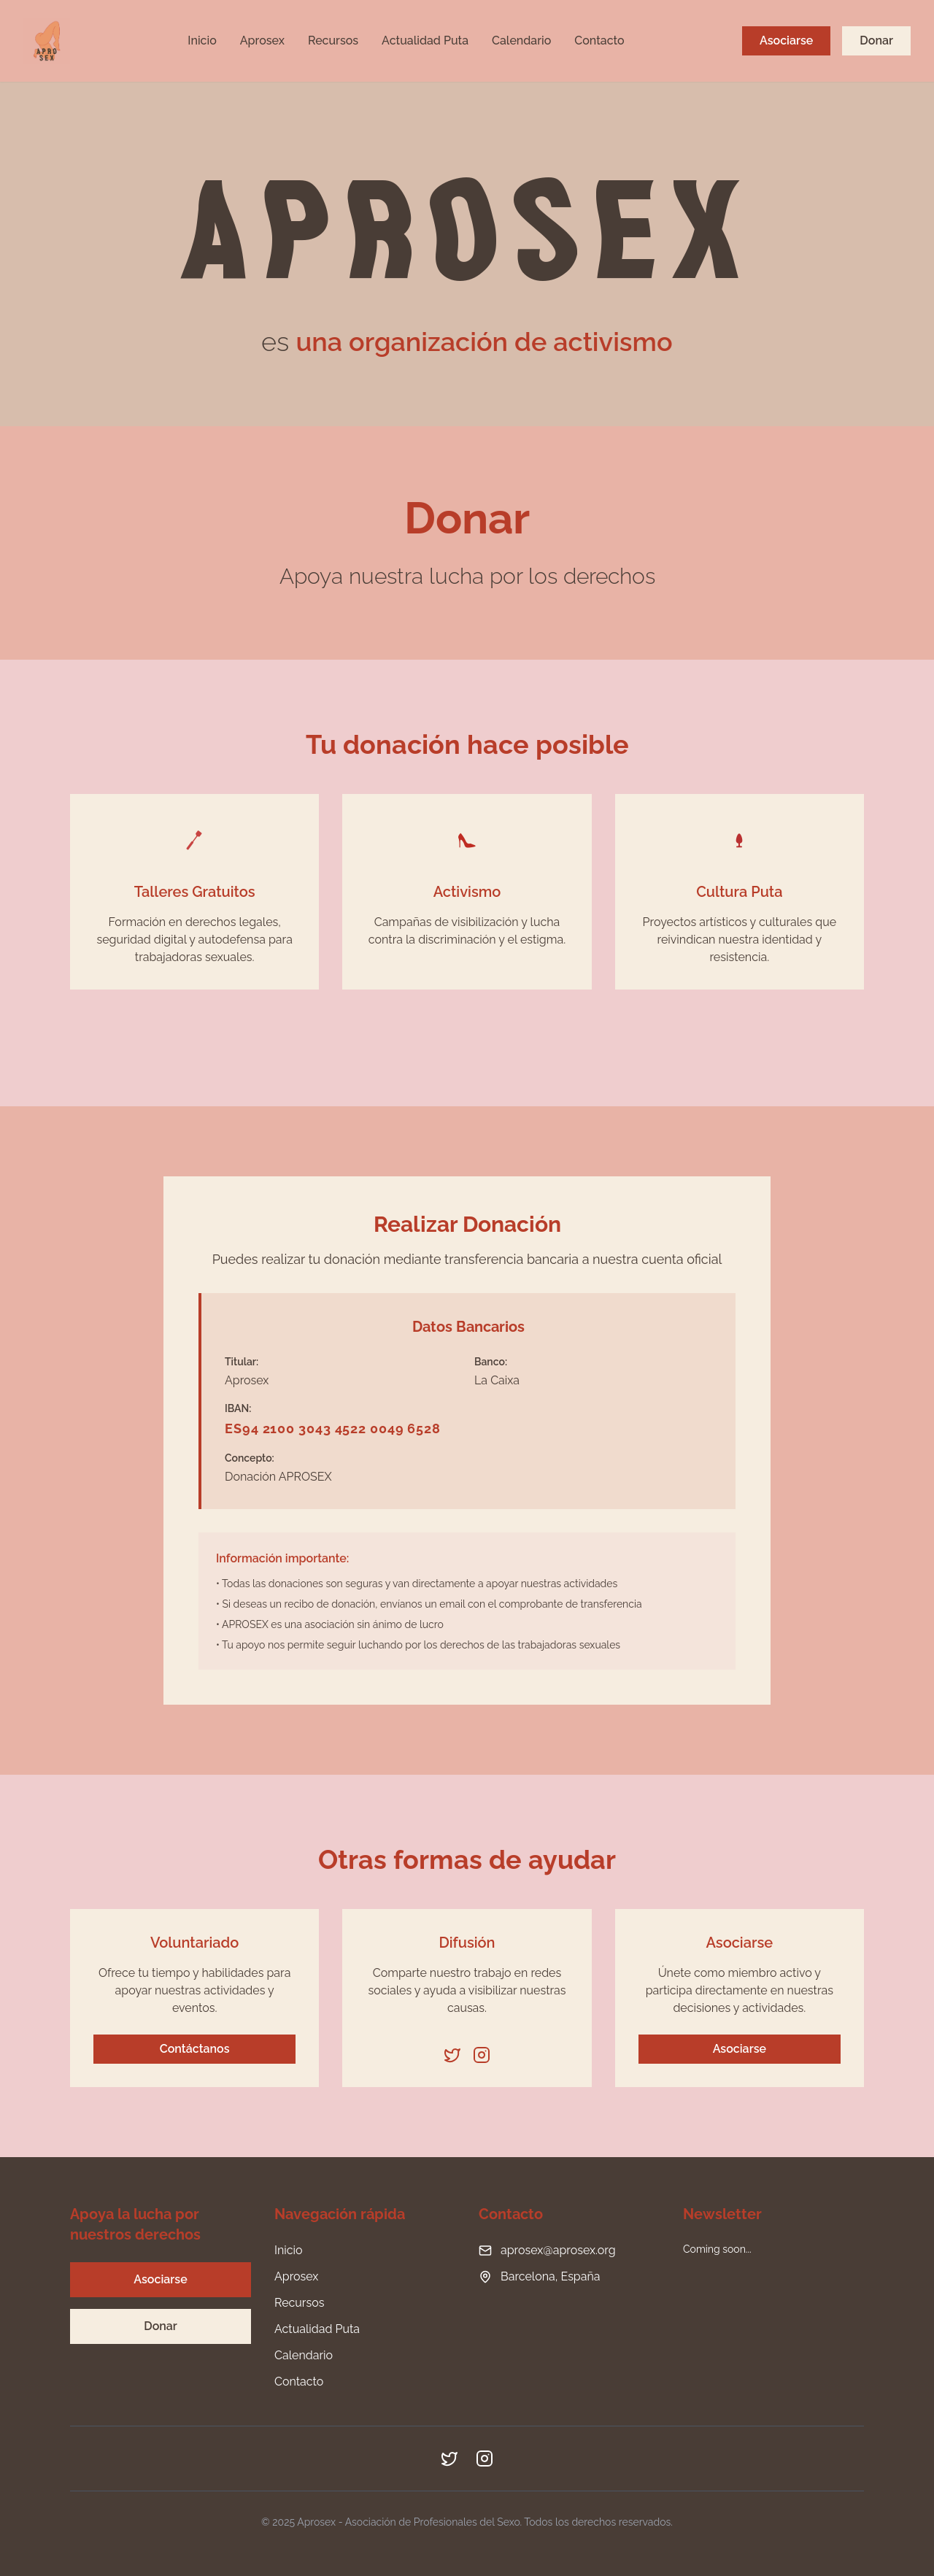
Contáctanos (195, 2049)
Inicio (202, 40)
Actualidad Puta (425, 40)
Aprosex (262, 40)
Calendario (521, 40)
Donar (876, 40)
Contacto (599, 40)
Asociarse (786, 40)
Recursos (333, 40)
